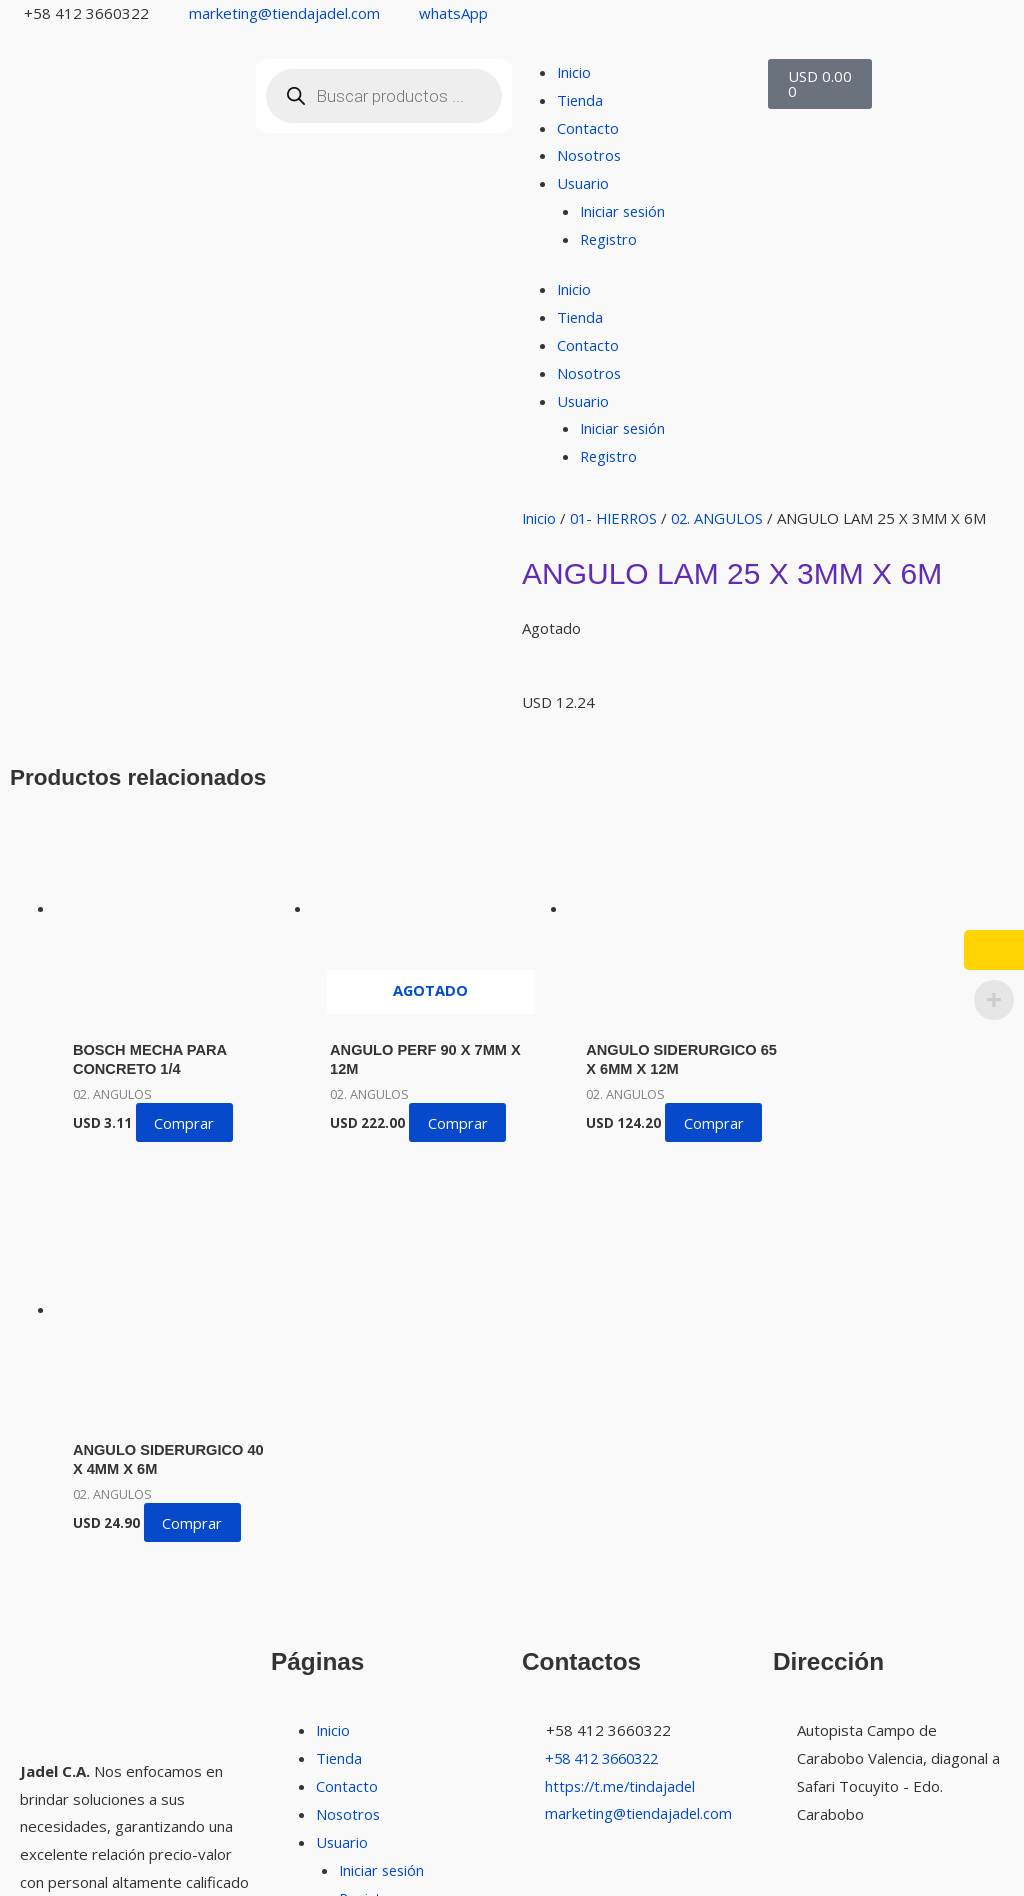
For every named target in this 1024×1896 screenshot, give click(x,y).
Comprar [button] (187, 1111)
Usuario (583, 183)
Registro (610, 239)
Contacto (588, 128)
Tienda (580, 100)
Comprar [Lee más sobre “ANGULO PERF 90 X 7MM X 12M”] (448, 1111)
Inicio (574, 72)
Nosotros (590, 155)
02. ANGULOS (726, 518)
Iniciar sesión (624, 211)
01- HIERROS (618, 518)
